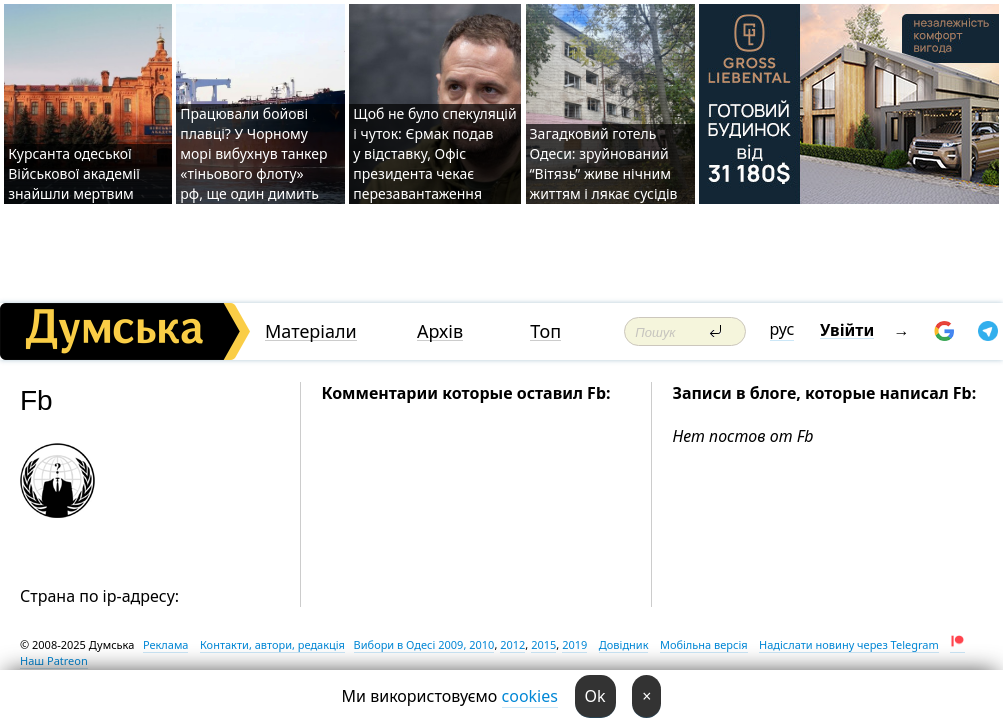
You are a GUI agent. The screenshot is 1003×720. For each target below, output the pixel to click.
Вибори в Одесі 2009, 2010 (424, 644)
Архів (440, 331)
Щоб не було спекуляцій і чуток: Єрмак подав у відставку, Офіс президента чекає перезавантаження (434, 153)
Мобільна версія (704, 644)
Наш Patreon (54, 660)
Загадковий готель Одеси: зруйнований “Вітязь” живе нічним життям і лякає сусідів (604, 163)
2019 (574, 644)
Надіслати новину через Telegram (849, 644)
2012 (512, 644)
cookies (530, 696)
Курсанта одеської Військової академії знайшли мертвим (74, 173)
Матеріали (311, 331)
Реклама (166, 644)
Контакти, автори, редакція (272, 644)
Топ (545, 331)
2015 (543, 644)
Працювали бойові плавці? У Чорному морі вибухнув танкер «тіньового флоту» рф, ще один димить (253, 153)
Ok (595, 696)
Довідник (624, 644)
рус (782, 329)
